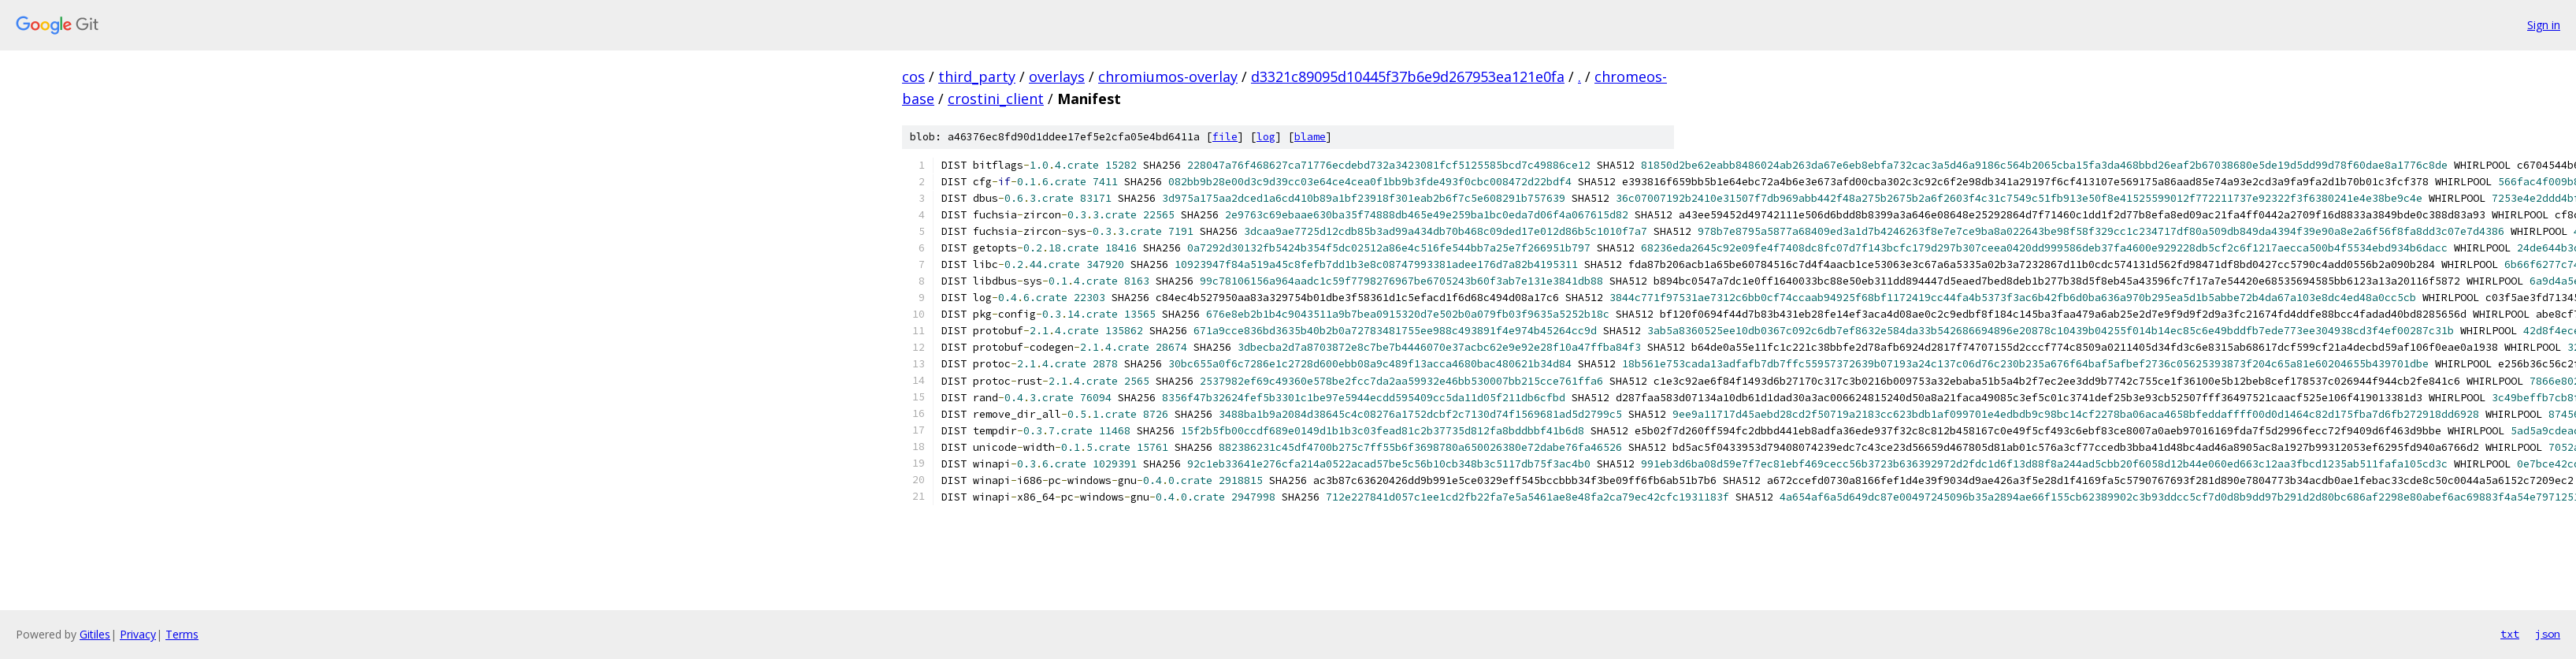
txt (2509, 634)
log (1265, 136)
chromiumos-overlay (1168, 76)
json (2547, 634)
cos (913, 76)
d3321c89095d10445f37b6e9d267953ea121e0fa (1408, 76)
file (1225, 136)
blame (1310, 136)
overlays (1057, 76)
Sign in (2543, 24)
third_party (976, 76)
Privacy (138, 634)
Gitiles (95, 634)
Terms (182, 634)
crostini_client (996, 98)
